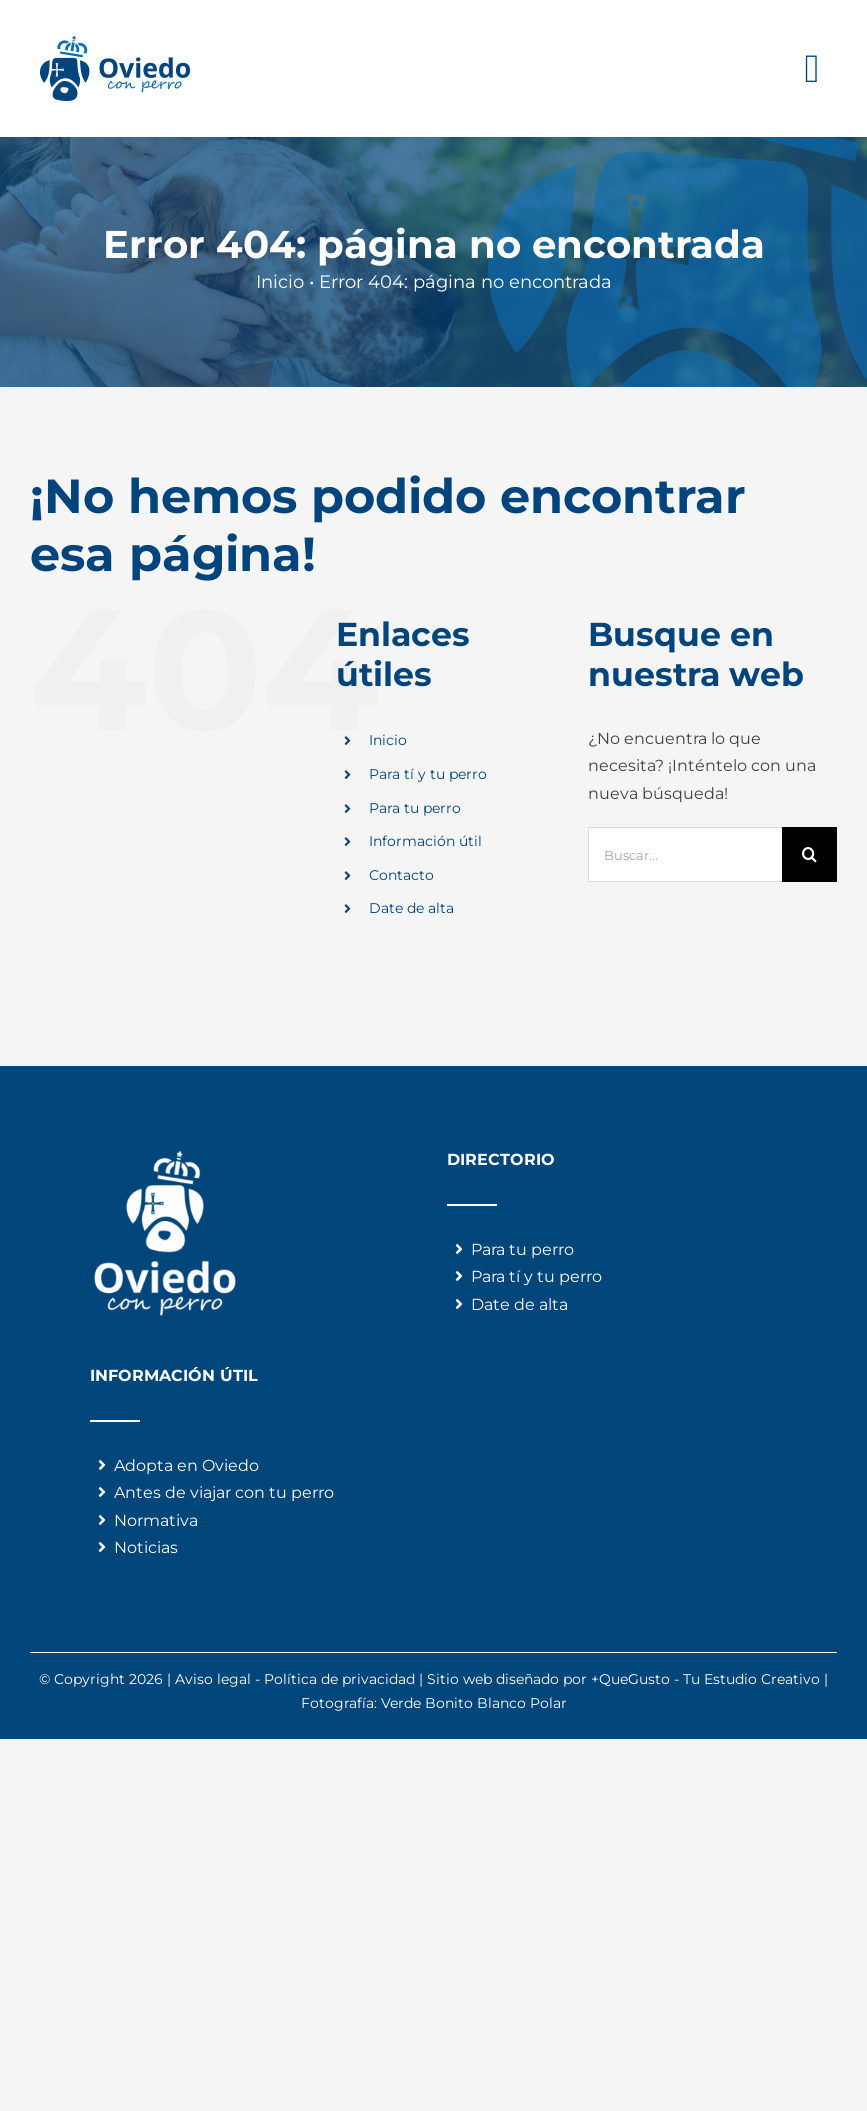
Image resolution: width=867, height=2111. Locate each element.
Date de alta (411, 908)
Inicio (388, 740)
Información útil (425, 841)
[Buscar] (809, 854)
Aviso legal (213, 1679)
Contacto (401, 875)
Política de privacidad (339, 1679)
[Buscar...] (685, 854)
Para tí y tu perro (428, 774)
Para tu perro (415, 808)
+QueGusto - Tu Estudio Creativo (705, 1679)
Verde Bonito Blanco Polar (474, 1703)
